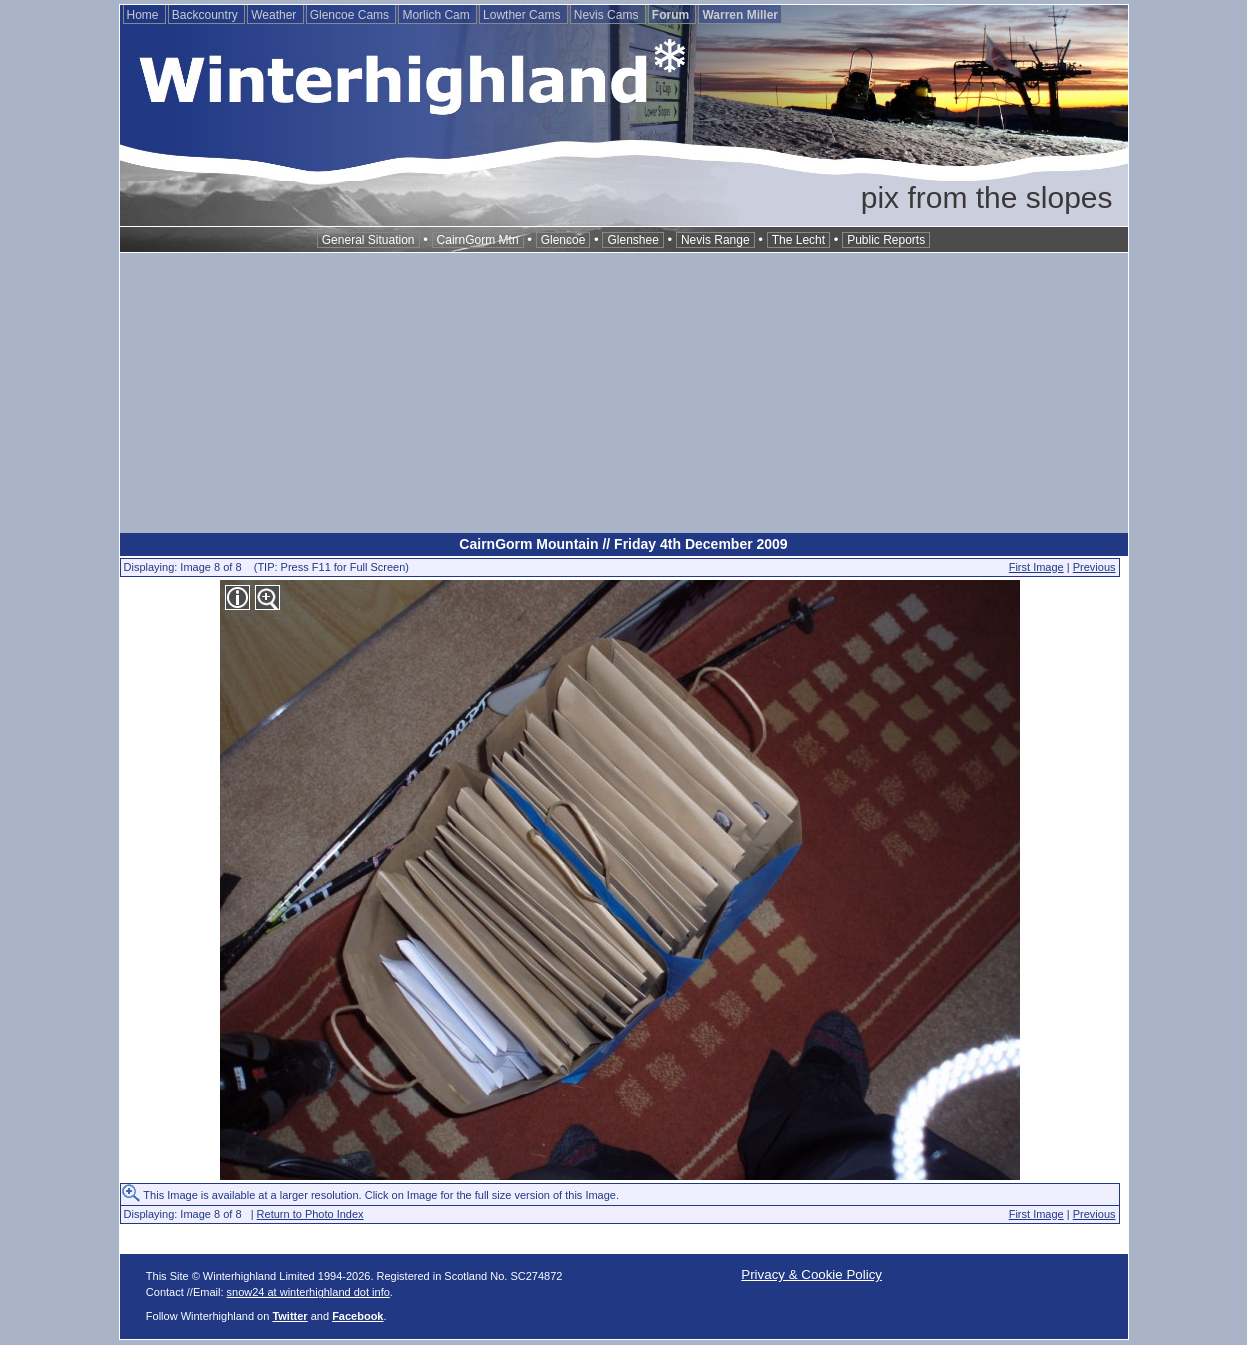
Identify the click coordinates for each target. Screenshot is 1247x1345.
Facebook (357, 1316)
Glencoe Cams (351, 15)
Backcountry (206, 15)
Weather (275, 15)
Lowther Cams (523, 15)
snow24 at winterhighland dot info (308, 1292)
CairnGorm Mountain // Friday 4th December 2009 (623, 544)
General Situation (368, 240)
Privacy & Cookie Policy (811, 1274)
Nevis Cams (608, 15)
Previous (1094, 567)
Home (144, 15)
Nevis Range (715, 240)
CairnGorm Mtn (478, 240)
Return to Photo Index (310, 1214)
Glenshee (632, 240)
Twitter (289, 1316)
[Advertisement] (624, 393)
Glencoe (563, 240)
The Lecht (798, 240)
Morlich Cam (437, 15)
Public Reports (886, 240)
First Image (1036, 567)
